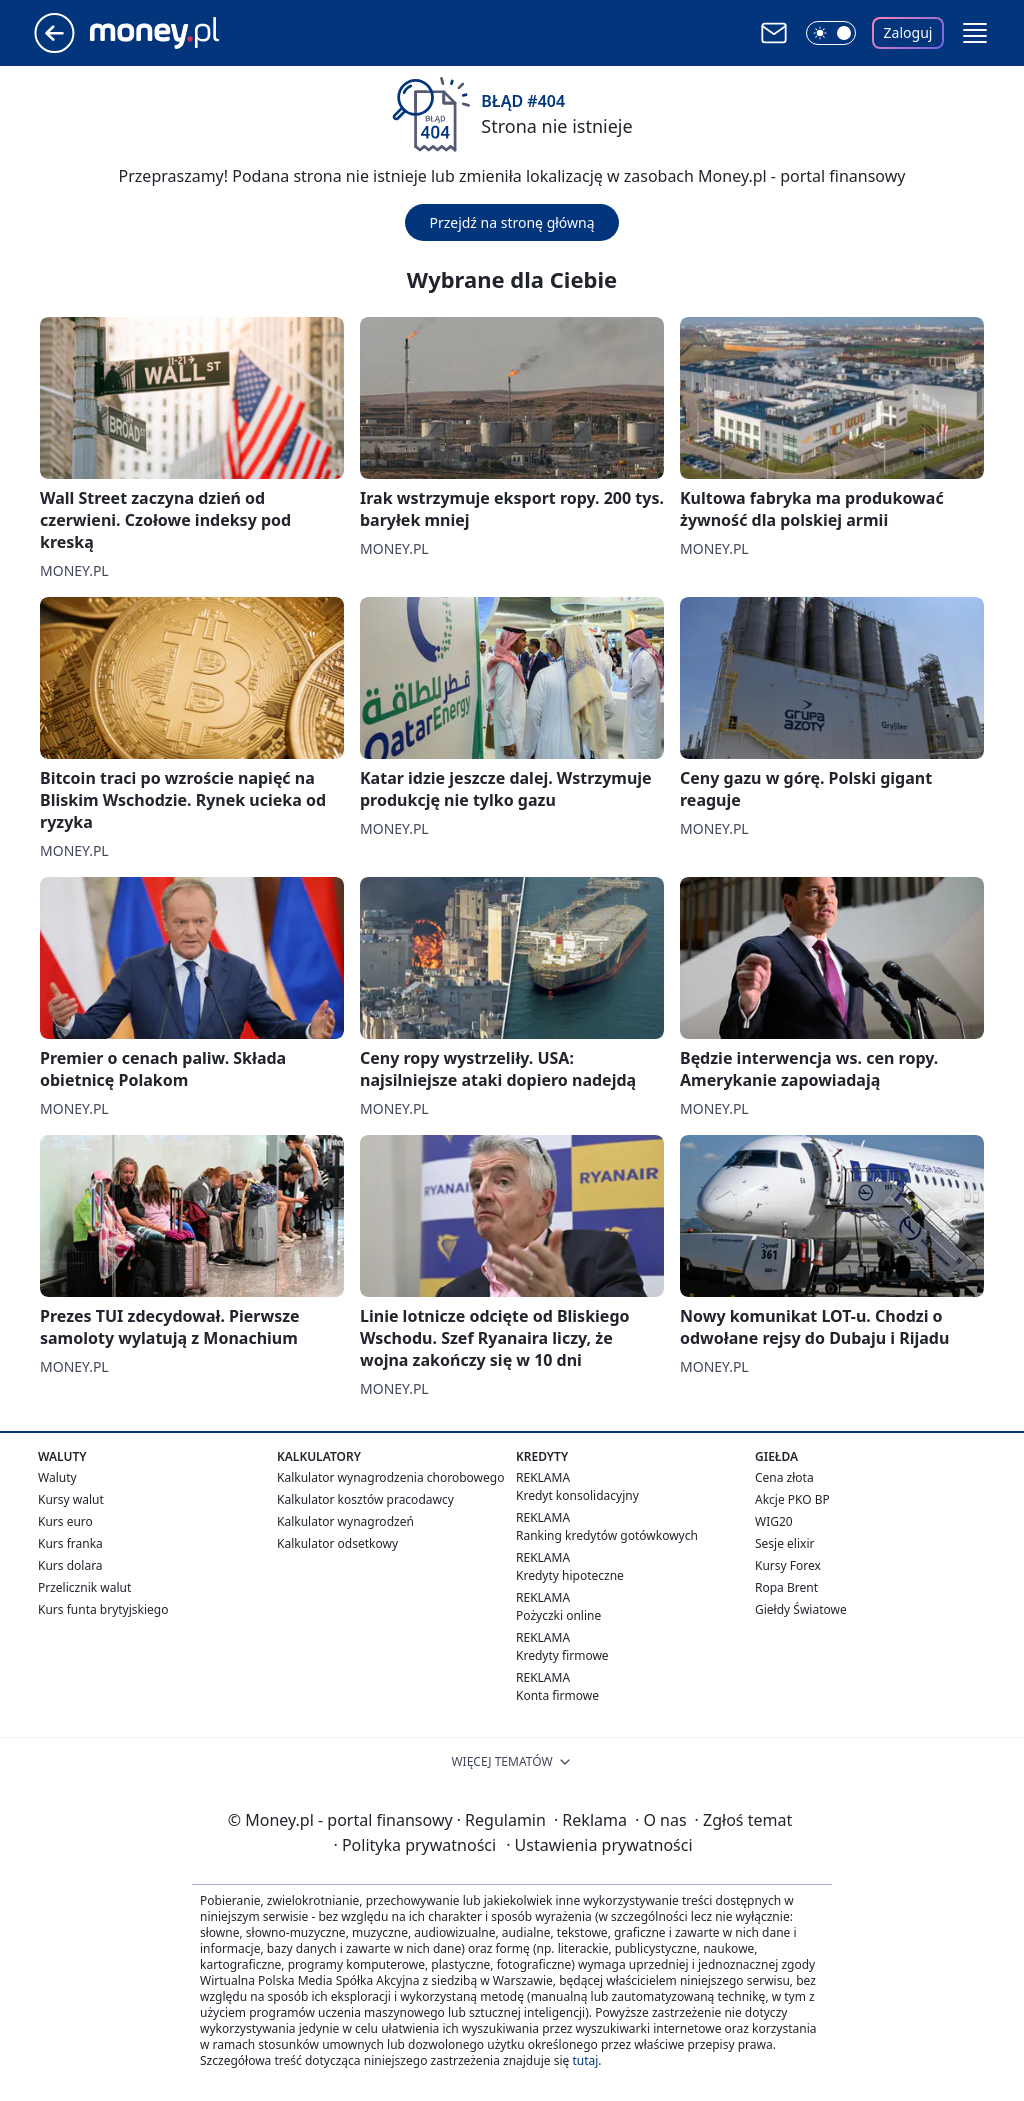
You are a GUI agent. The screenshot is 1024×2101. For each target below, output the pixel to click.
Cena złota (784, 1477)
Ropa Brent (786, 1587)
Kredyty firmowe (562, 1655)
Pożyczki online (558, 1615)
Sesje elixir (784, 1543)
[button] (975, 33)
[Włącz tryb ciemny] (831, 33)
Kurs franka (70, 1543)
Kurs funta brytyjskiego (103, 1609)
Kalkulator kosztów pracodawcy (365, 1499)
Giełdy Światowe (801, 1609)
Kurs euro (65, 1521)
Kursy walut (71, 1499)
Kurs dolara (70, 1565)
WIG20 (774, 1521)
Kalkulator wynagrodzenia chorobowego (390, 1477)
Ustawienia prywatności (599, 1845)
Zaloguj (908, 32)
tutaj (585, 2060)
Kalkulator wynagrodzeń (345, 1521)
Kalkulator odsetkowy (337, 1543)
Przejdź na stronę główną (511, 222)
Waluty (57, 1477)
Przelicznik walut (84, 1587)
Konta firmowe (557, 1695)
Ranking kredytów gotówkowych (607, 1535)
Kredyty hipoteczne (570, 1575)
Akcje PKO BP (792, 1499)
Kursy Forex (788, 1565)
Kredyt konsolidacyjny (577, 1495)
